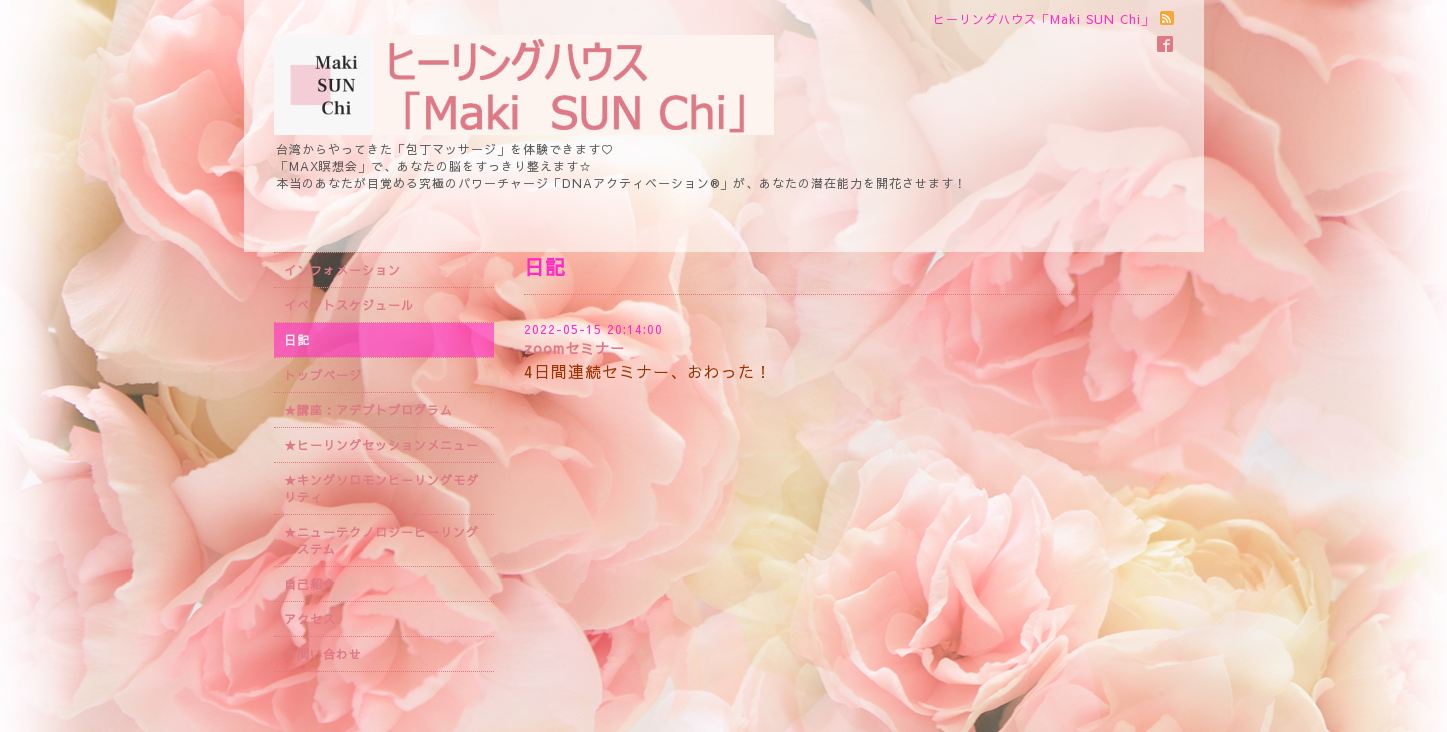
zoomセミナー (574, 348)
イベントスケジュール (349, 305)
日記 (297, 340)
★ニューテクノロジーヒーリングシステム (381, 540)
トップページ (323, 375)
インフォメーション (342, 270)
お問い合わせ (323, 654)
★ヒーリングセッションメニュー (381, 445)
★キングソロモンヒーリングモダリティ (381, 488)
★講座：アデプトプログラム (368, 410)
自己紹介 (310, 584)
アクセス (310, 619)
